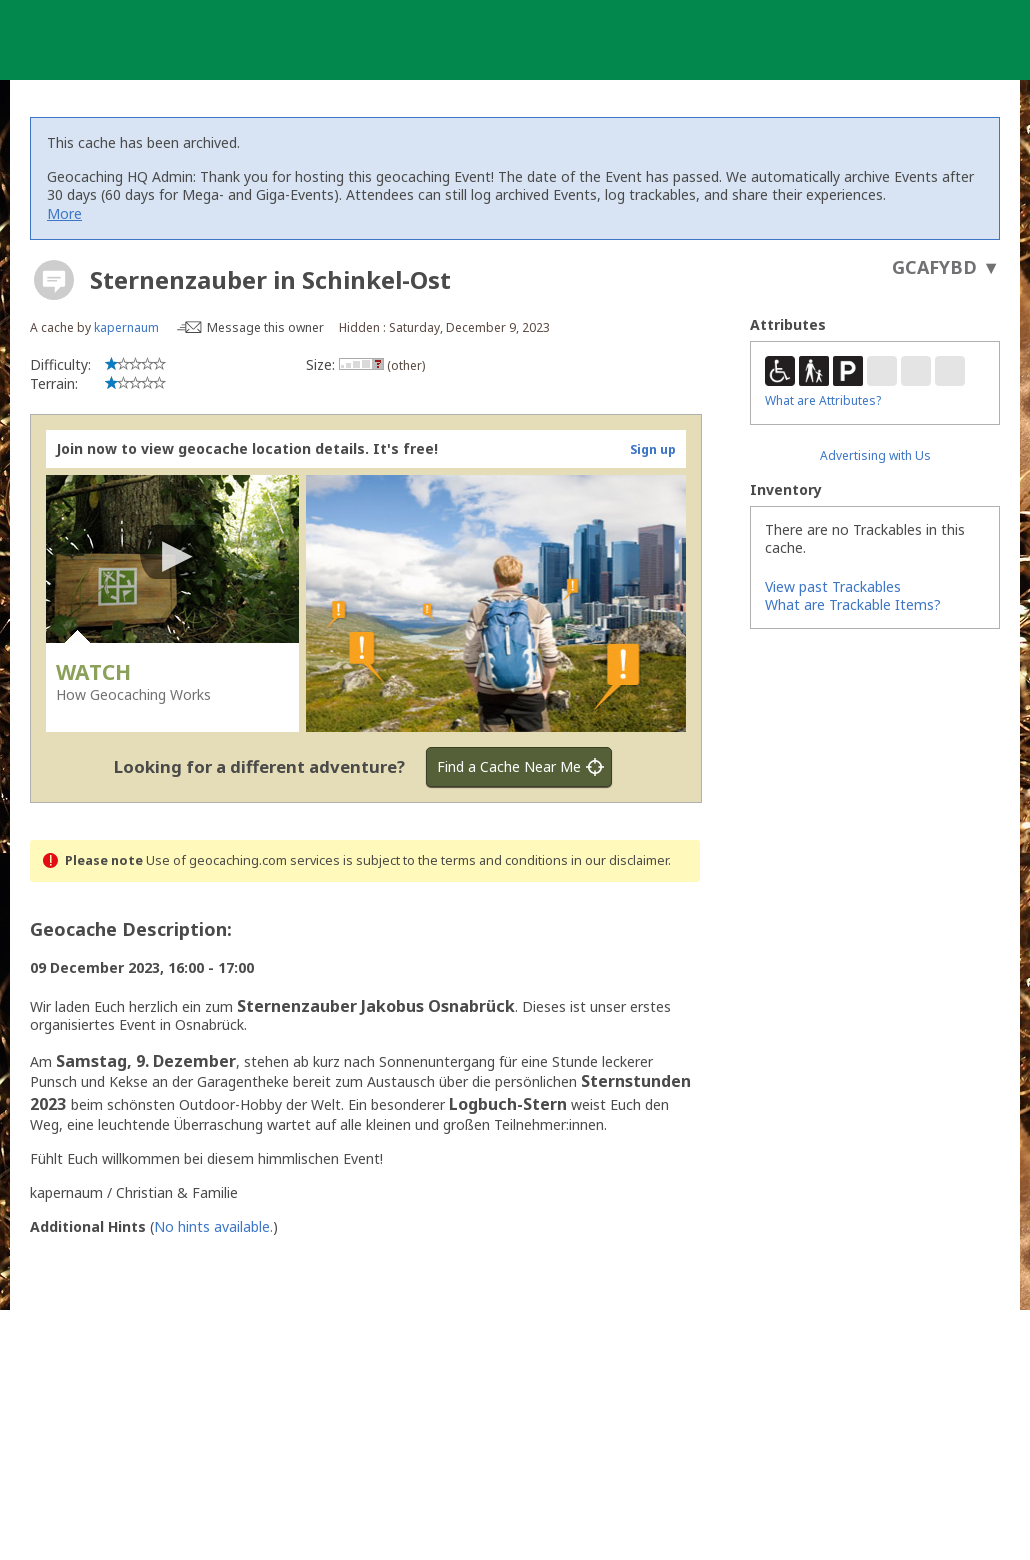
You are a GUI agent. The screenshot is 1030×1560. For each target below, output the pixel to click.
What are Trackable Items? (853, 604)
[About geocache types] (54, 280)
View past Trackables (833, 586)
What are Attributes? (823, 400)
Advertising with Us (875, 455)
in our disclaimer (619, 860)
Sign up (653, 449)
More (64, 213)
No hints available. (213, 1226)
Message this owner (265, 327)
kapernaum (126, 327)
